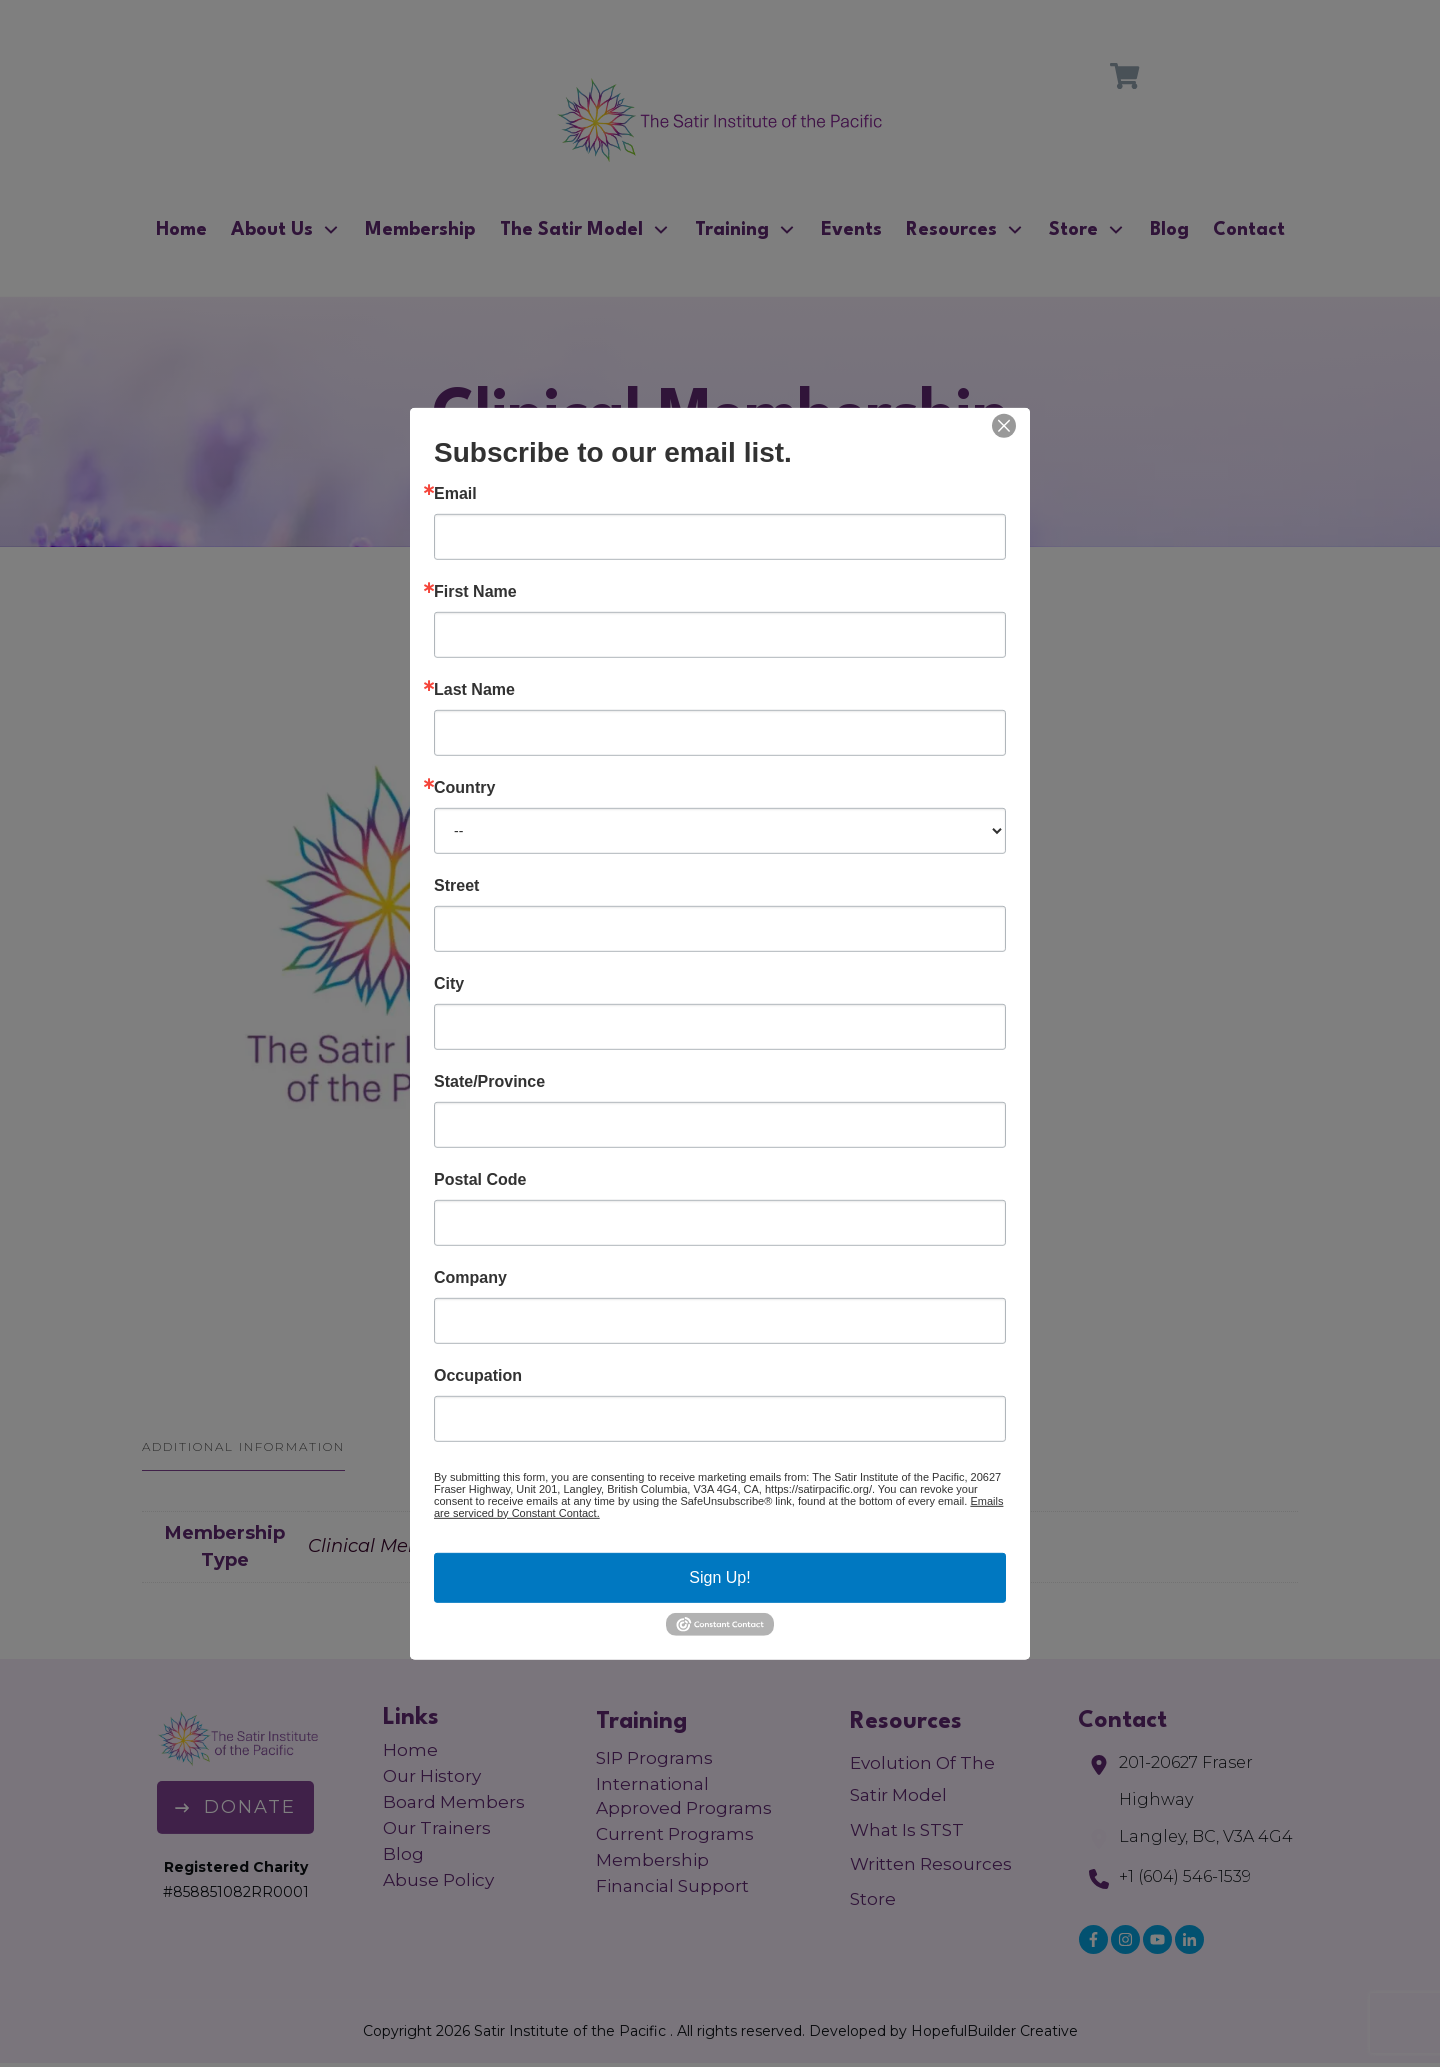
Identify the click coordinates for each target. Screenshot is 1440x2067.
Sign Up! (719, 1576)
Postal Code (480, 1179)
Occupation (478, 1375)
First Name (475, 591)
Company (470, 1277)
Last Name (474, 689)
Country (464, 787)
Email (455, 493)
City (449, 983)
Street (456, 885)
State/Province (489, 1081)
